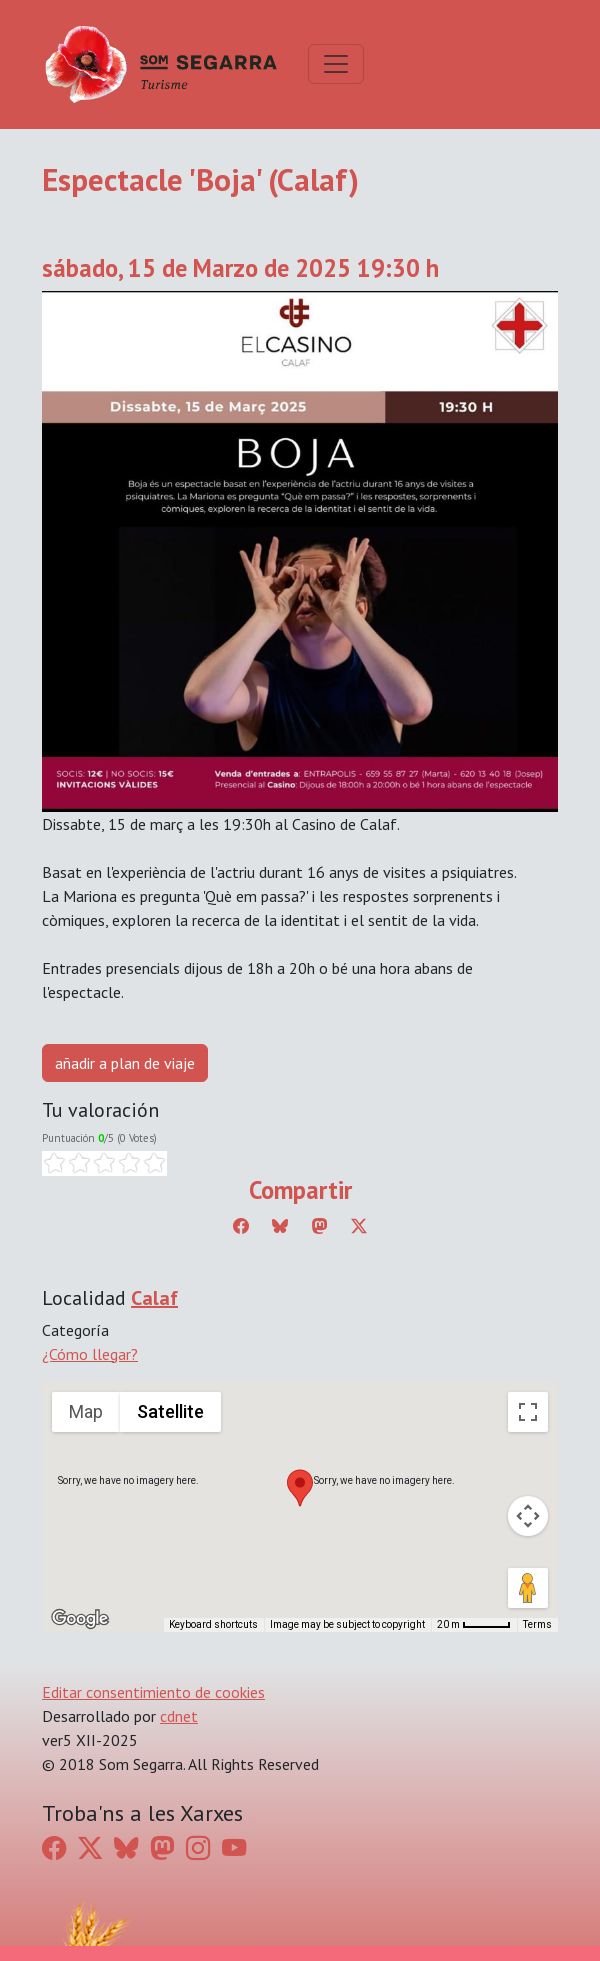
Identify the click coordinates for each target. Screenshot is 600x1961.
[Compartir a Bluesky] (280, 1226)
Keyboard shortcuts (213, 1624)
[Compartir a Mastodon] (320, 1226)
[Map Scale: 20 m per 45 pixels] (474, 1625)
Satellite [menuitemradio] (170, 1411)
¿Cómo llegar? (90, 1354)
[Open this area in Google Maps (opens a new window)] (80, 1619)
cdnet (179, 1716)
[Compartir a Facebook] (241, 1226)
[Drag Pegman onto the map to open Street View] (528, 1588)
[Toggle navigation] (336, 64)
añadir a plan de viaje (125, 1063)
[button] (300, 1488)
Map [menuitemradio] (86, 1411)
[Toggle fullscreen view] (528, 1412)
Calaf (154, 1298)
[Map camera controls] (528, 1516)
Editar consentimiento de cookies (153, 1692)
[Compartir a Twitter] (359, 1226)
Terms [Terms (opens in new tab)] (537, 1624)
